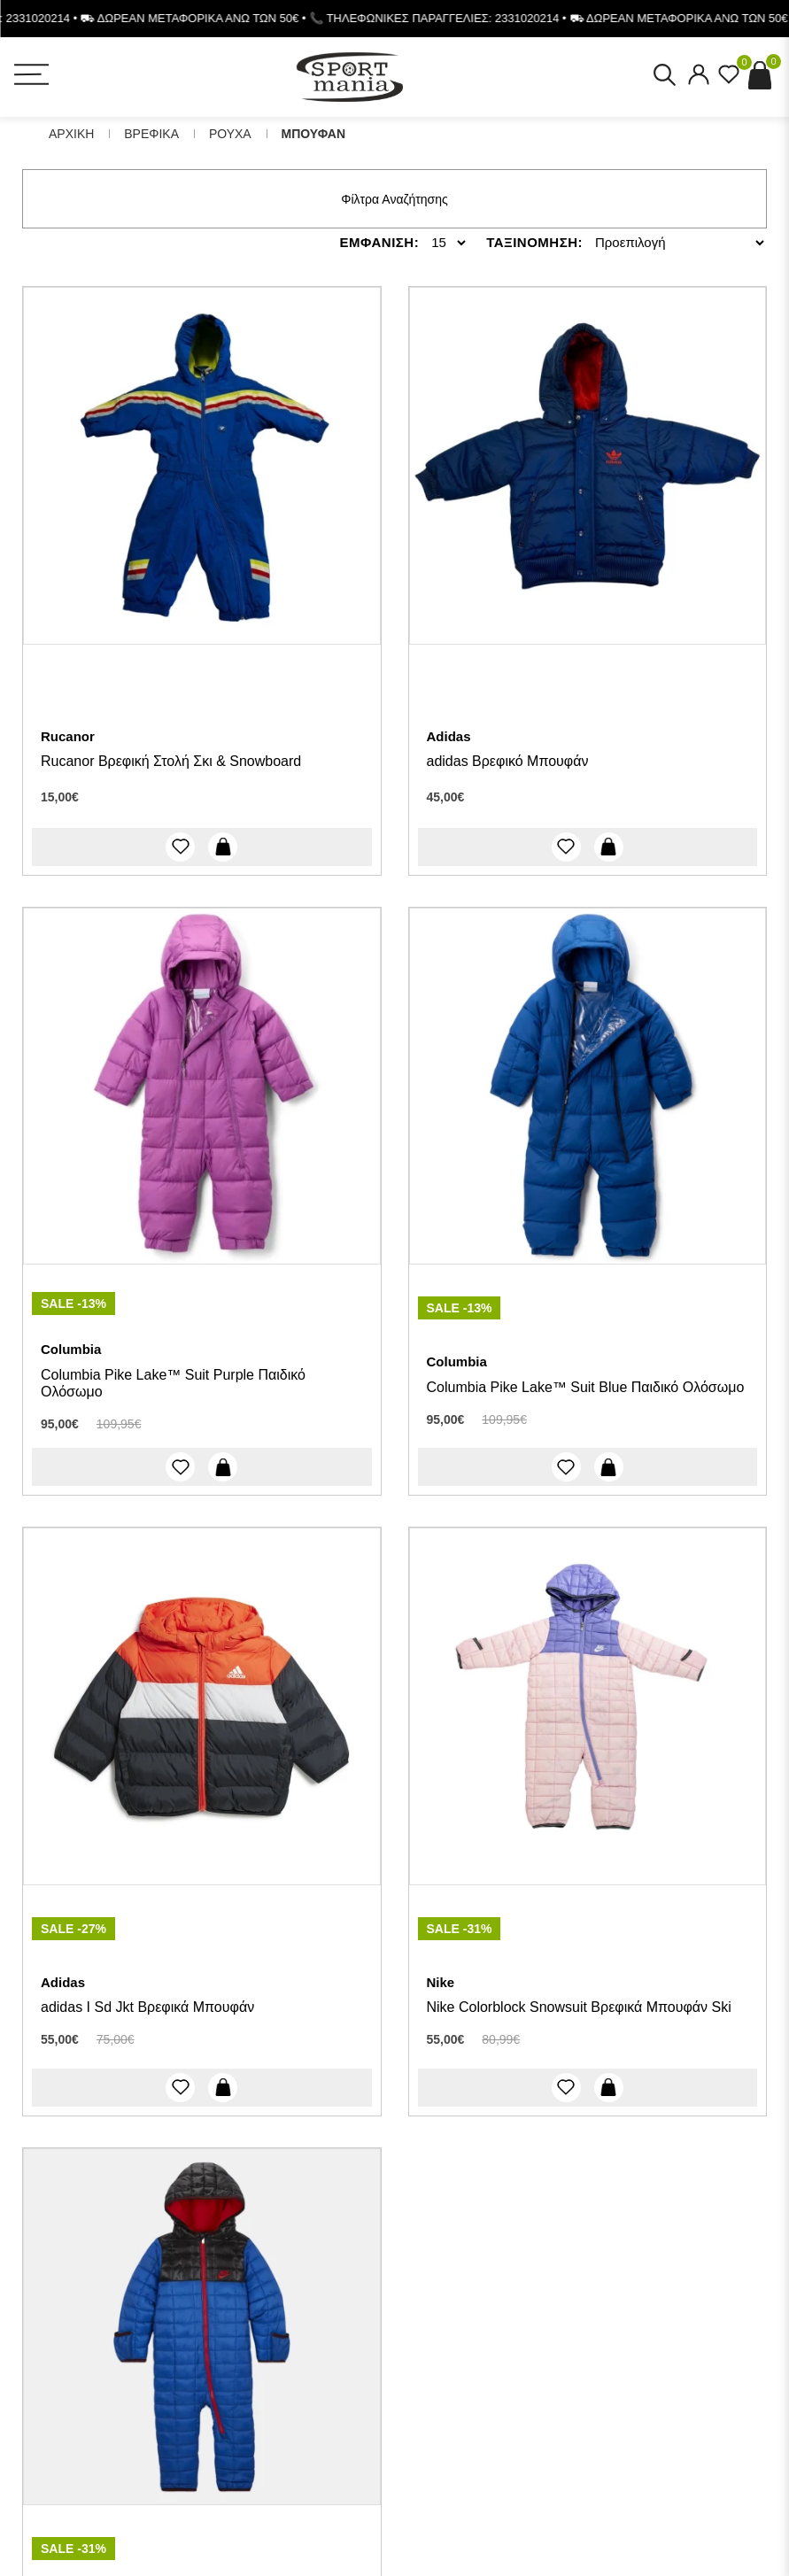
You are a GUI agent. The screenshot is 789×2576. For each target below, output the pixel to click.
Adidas (449, 736)
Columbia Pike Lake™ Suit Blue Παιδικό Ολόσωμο (586, 1387)
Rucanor (68, 736)
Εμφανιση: (380, 242)
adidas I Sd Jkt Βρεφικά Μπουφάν (147, 2007)
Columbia (71, 1349)
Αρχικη (71, 134)
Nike (441, 1982)
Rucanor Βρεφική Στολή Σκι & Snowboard (171, 761)
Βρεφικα (151, 134)
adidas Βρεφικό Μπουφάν (508, 761)
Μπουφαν (313, 134)
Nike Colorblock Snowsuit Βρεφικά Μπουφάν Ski (579, 2007)
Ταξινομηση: (534, 242)
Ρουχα (230, 134)
